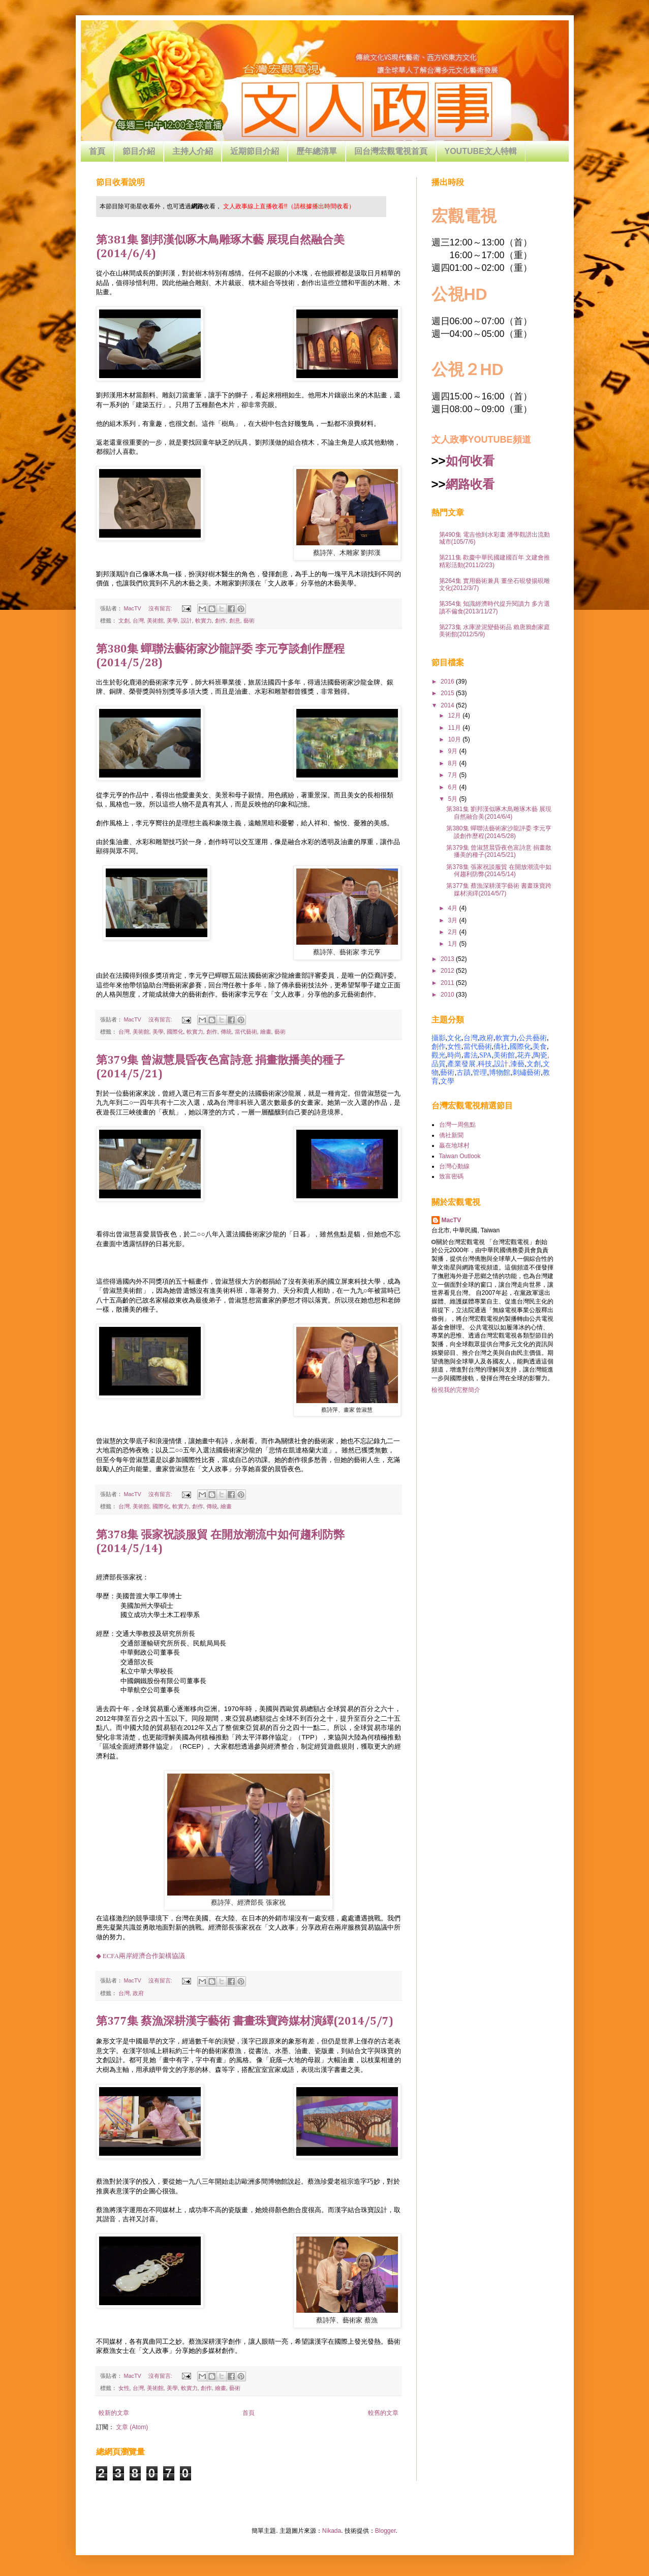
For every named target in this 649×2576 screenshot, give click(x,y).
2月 (453, 932)
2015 (448, 693)
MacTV (451, 1220)
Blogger (385, 2530)
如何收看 (470, 461)
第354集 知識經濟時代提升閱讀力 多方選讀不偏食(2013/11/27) (494, 607)
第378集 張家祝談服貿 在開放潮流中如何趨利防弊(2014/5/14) (498, 870)
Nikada (331, 2530)
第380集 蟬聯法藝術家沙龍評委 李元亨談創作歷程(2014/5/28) (498, 832)
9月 (453, 751)
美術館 (155, 620)
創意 (234, 620)
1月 (453, 943)
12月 (455, 715)
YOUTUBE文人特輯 (481, 151)
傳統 (226, 1032)
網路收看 (470, 484)
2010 (448, 994)
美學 (172, 620)
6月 (453, 787)
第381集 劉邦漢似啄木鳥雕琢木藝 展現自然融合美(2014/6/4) (498, 812)
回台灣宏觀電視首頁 (390, 151)
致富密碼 (451, 1176)
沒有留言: (161, 608)
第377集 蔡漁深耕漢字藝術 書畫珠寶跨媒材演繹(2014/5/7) (244, 2021)
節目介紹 (138, 151)
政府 (138, 1993)
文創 (124, 620)
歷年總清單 (316, 151)
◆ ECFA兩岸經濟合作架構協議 (141, 1956)
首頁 (97, 151)
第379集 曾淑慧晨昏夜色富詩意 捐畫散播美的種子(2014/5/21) (498, 851)
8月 (453, 763)
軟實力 (203, 620)
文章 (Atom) (132, 2427)
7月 (453, 775)
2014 (448, 705)
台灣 (138, 620)
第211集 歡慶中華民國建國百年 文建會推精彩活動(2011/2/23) (494, 561)
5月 (453, 798)
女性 (124, 2388)
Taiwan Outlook (460, 1156)
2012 (448, 970)
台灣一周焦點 (457, 1124)
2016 (448, 681)
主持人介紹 (192, 151)
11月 (455, 727)
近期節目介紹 (254, 151)
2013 (448, 959)
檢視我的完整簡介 (455, 1389)
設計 (186, 620)
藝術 (249, 620)
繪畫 (265, 1032)
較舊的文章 (383, 2412)
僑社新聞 (451, 1135)
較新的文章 (114, 2412)
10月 (455, 739)
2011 (448, 982)
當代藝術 (246, 1032)
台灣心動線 (454, 1166)
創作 (220, 620)
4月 (453, 908)
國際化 (175, 1032)
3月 (453, 920)
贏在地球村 (454, 1145)
